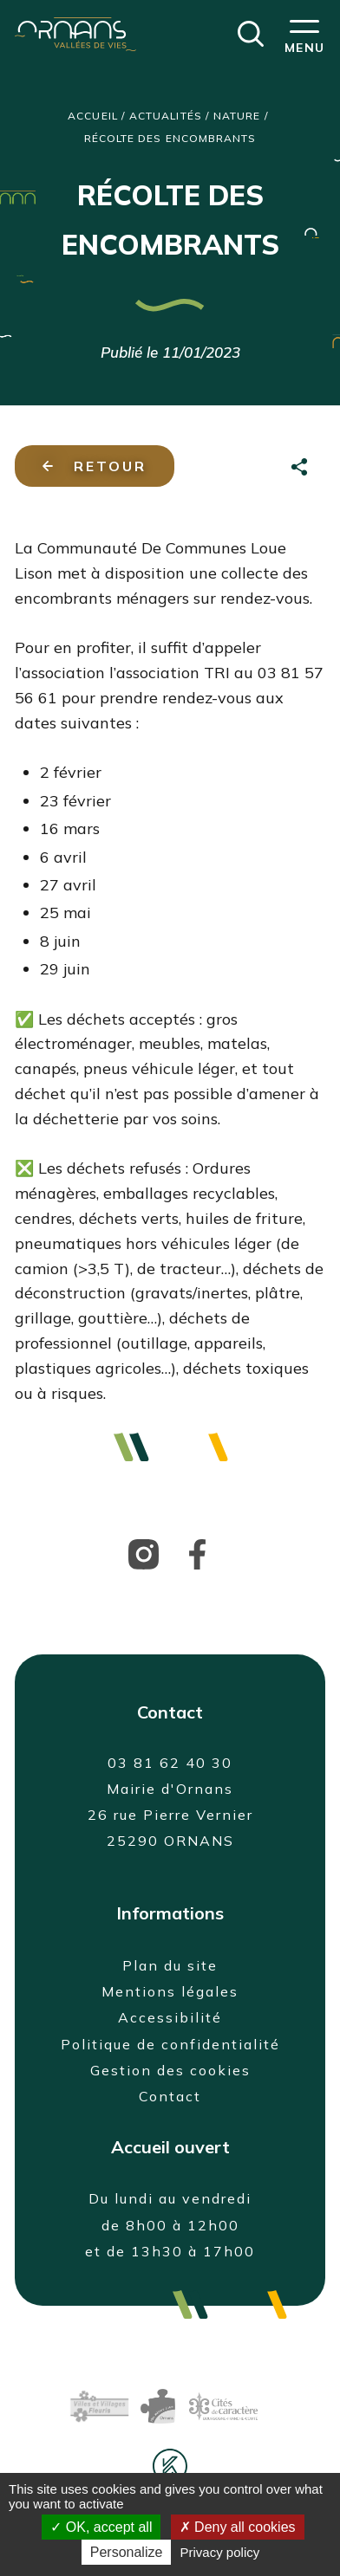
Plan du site (170, 1965)
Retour (94, 466)
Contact (170, 2096)
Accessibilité (170, 2017)
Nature (236, 115)
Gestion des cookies (170, 2070)
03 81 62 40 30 (170, 1762)
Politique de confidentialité (170, 2044)
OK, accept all (101, 2527)
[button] (251, 32)
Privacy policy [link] (220, 2552)
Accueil (93, 115)
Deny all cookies (238, 2527)
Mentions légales (170, 1991)
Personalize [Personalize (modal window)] (126, 2552)
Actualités (165, 115)
